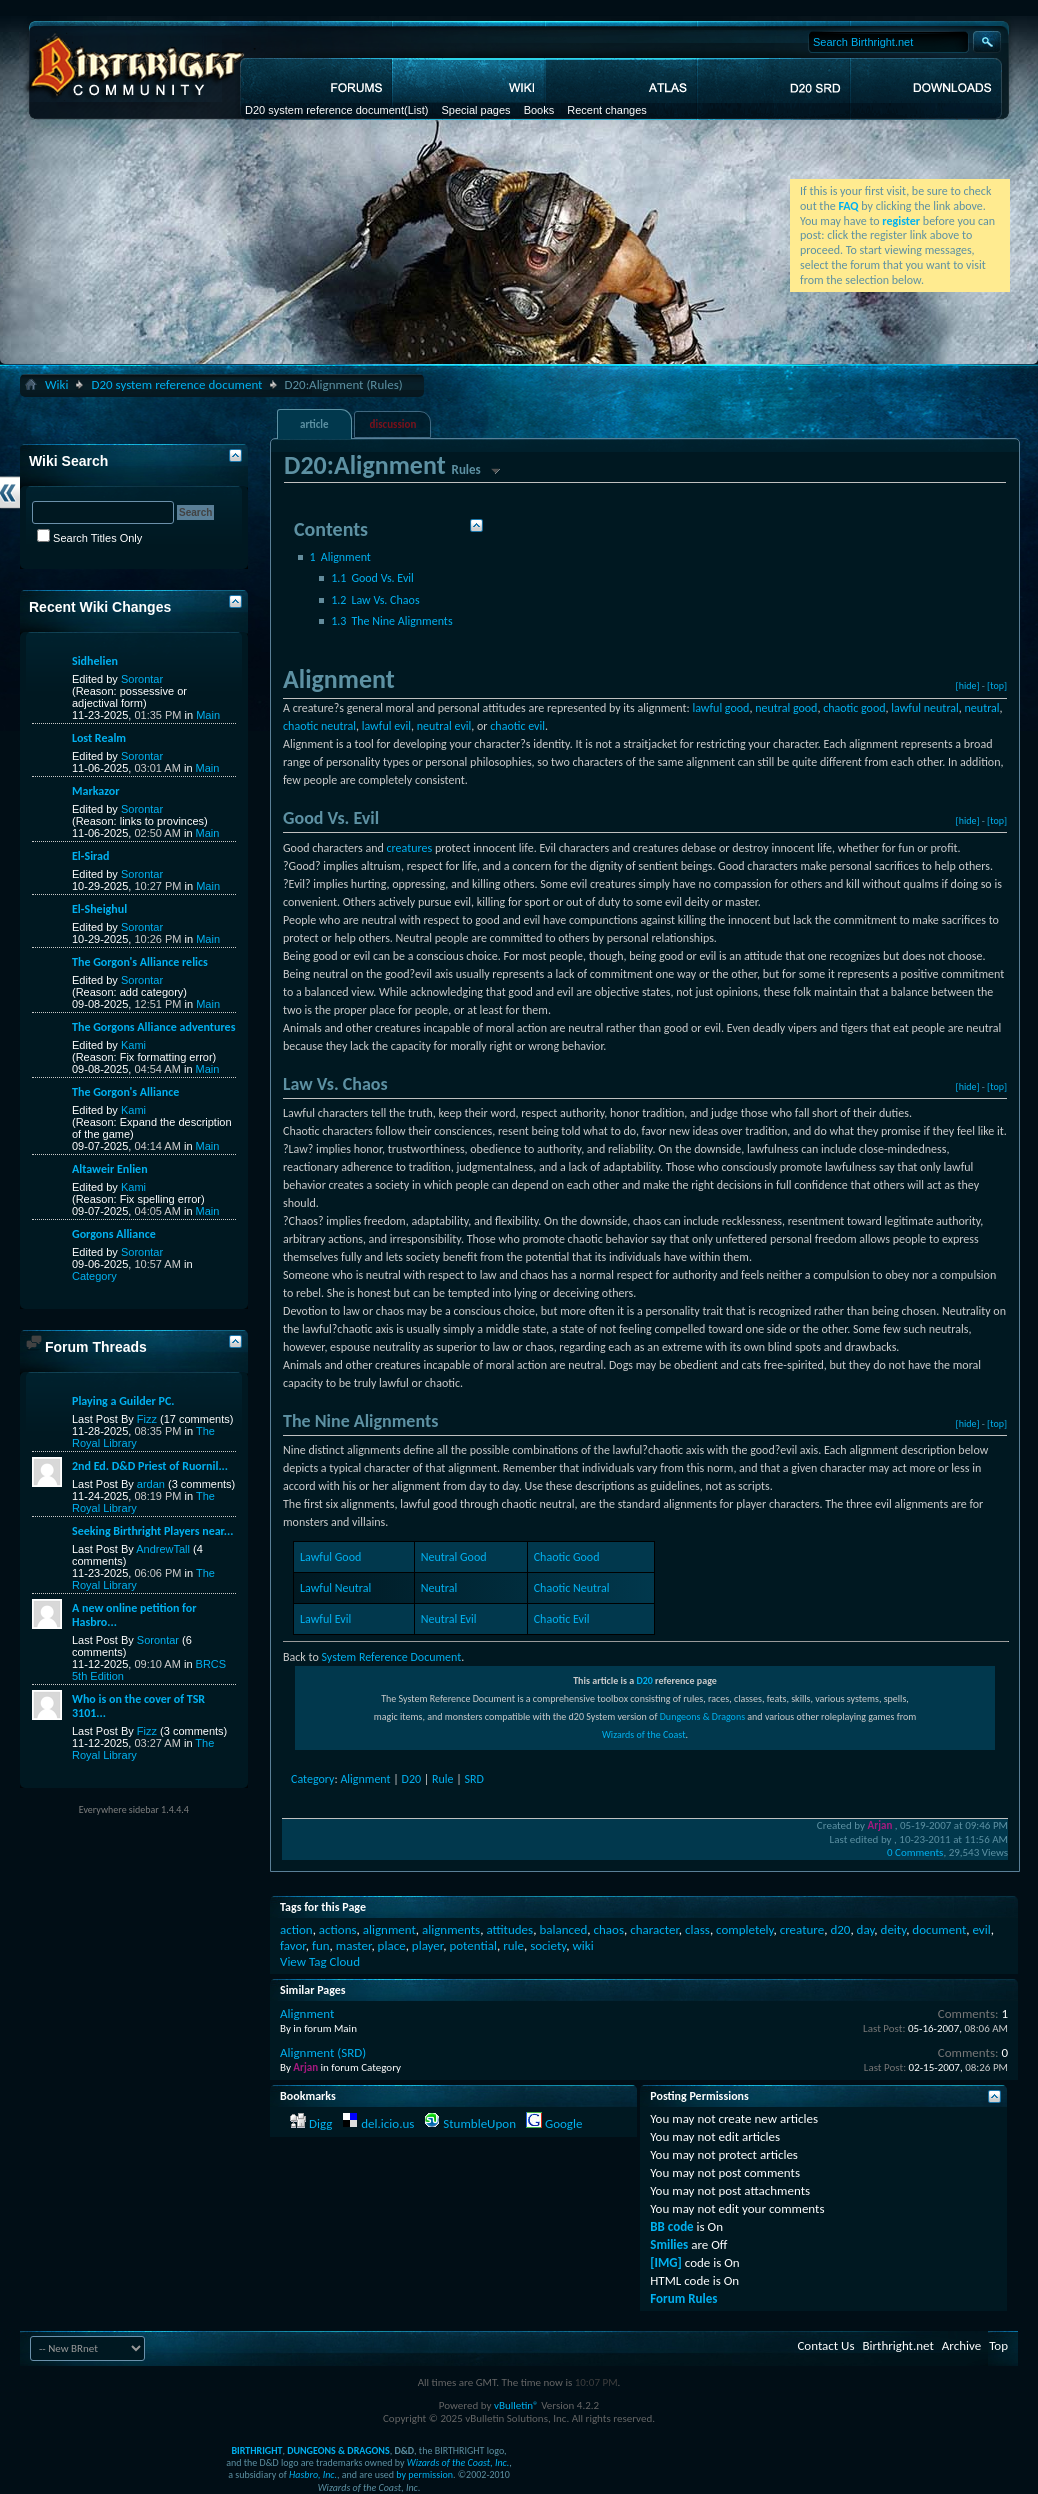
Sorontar (142, 679)
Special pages (475, 110)
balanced (563, 1929)
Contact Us (825, 2345)
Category (312, 1779)
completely (744, 1929)
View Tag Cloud (320, 1961)
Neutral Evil (449, 1619)
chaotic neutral (319, 726)
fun (321, 1945)
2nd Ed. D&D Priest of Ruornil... (150, 1466)
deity (894, 1929)
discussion (393, 424)
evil (981, 1929)
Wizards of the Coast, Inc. (458, 2462)
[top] (997, 685)
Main (208, 715)
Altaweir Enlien (110, 1169)
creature (802, 1929)
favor (293, 1945)
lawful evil (386, 726)
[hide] (968, 685)
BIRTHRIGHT (256, 2450)
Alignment (340, 557)
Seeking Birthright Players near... (152, 1531)
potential (473, 1945)
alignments (451, 1929)
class (697, 1929)
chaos (608, 1929)
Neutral (439, 1588)
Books (539, 110)
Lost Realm (99, 738)
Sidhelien (95, 661)
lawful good (720, 708)
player (427, 1945)
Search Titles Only (89, 538)
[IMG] (666, 2262)
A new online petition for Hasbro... (134, 1615)
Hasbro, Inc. (313, 2474)
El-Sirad (90, 856)
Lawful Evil (325, 1619)
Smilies (669, 2244)
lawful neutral (925, 708)
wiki (582, 1945)
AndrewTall (163, 1549)
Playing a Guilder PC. (123, 1401)
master (354, 1945)
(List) (416, 110)
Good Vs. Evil (372, 578)
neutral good (786, 708)
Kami (133, 1045)
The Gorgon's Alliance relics (140, 962)
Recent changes (607, 110)
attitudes (509, 1929)
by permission (424, 2474)
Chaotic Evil (562, 1619)
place (392, 1945)
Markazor (96, 791)
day (866, 1929)
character (654, 1929)
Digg (320, 2123)
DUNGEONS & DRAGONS (338, 2450)
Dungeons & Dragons (702, 1716)
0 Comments (915, 1852)
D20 (644, 1680)
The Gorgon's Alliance (125, 1092)
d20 (840, 1929)
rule (513, 1945)
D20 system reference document (324, 110)
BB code (671, 2226)
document (939, 1929)
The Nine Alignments (391, 621)
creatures (409, 848)
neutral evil (444, 726)
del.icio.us (387, 2123)
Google (563, 2123)
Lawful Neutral (335, 1588)
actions (338, 1929)
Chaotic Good (567, 1557)
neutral (982, 708)
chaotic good (854, 708)
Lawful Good (330, 1557)
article (314, 424)
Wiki (56, 384)
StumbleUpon (479, 2123)
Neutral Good (454, 1557)
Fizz (147, 1419)
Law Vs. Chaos (375, 600)
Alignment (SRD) (323, 2052)
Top (998, 2345)
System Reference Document (391, 1657)
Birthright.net (897, 2345)
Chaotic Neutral (572, 1588)
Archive (961, 2345)
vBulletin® (516, 2405)
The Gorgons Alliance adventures (153, 1027)
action (296, 1929)
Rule (443, 1779)
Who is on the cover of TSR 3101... (138, 1706)
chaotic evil (517, 726)
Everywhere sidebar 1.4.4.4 (134, 1809)
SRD (474, 1779)
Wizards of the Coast (644, 1734)
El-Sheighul (99, 909)
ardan (151, 1484)
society (548, 1945)
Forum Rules (683, 2298)
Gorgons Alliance (114, 1234)
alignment (389, 1929)
